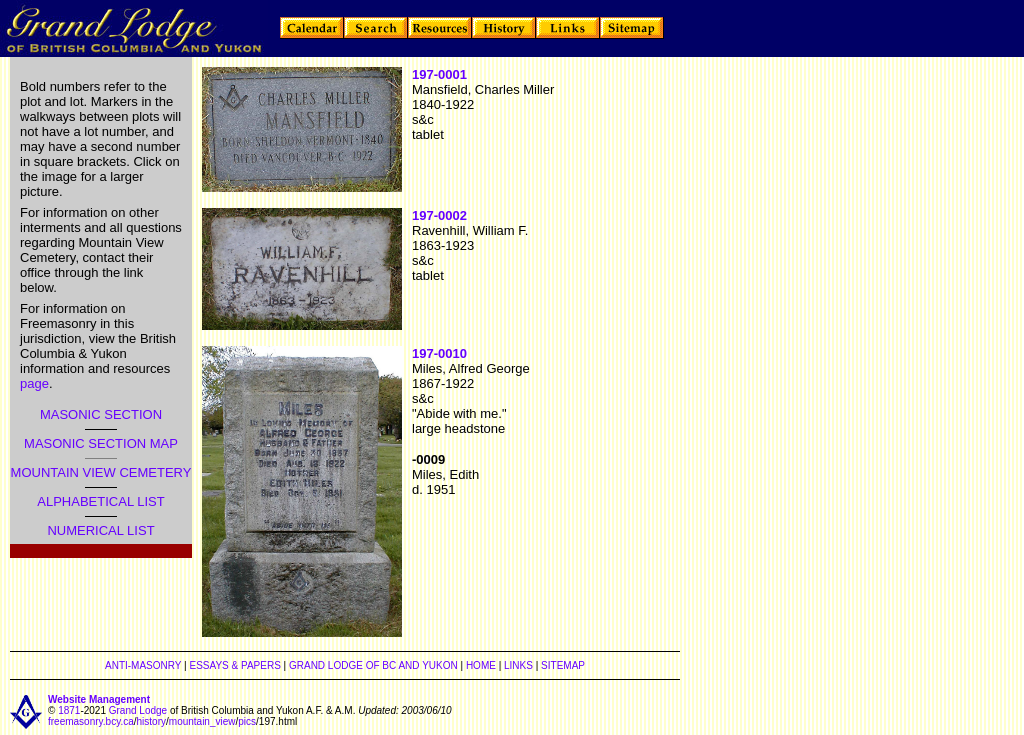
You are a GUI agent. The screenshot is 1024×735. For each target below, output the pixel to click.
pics (247, 721)
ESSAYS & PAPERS (234, 665)
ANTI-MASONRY (143, 665)
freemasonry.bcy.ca (91, 721)
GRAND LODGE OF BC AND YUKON (373, 665)
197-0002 (439, 215)
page (34, 383)
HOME (481, 665)
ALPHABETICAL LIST (100, 501)
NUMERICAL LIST (100, 530)
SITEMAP (563, 665)
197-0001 (439, 74)
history (151, 721)
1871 (69, 710)
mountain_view (202, 721)
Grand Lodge (138, 710)
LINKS (518, 665)
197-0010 (439, 353)
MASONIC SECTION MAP (101, 443)
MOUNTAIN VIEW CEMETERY (101, 472)
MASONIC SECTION (101, 414)
